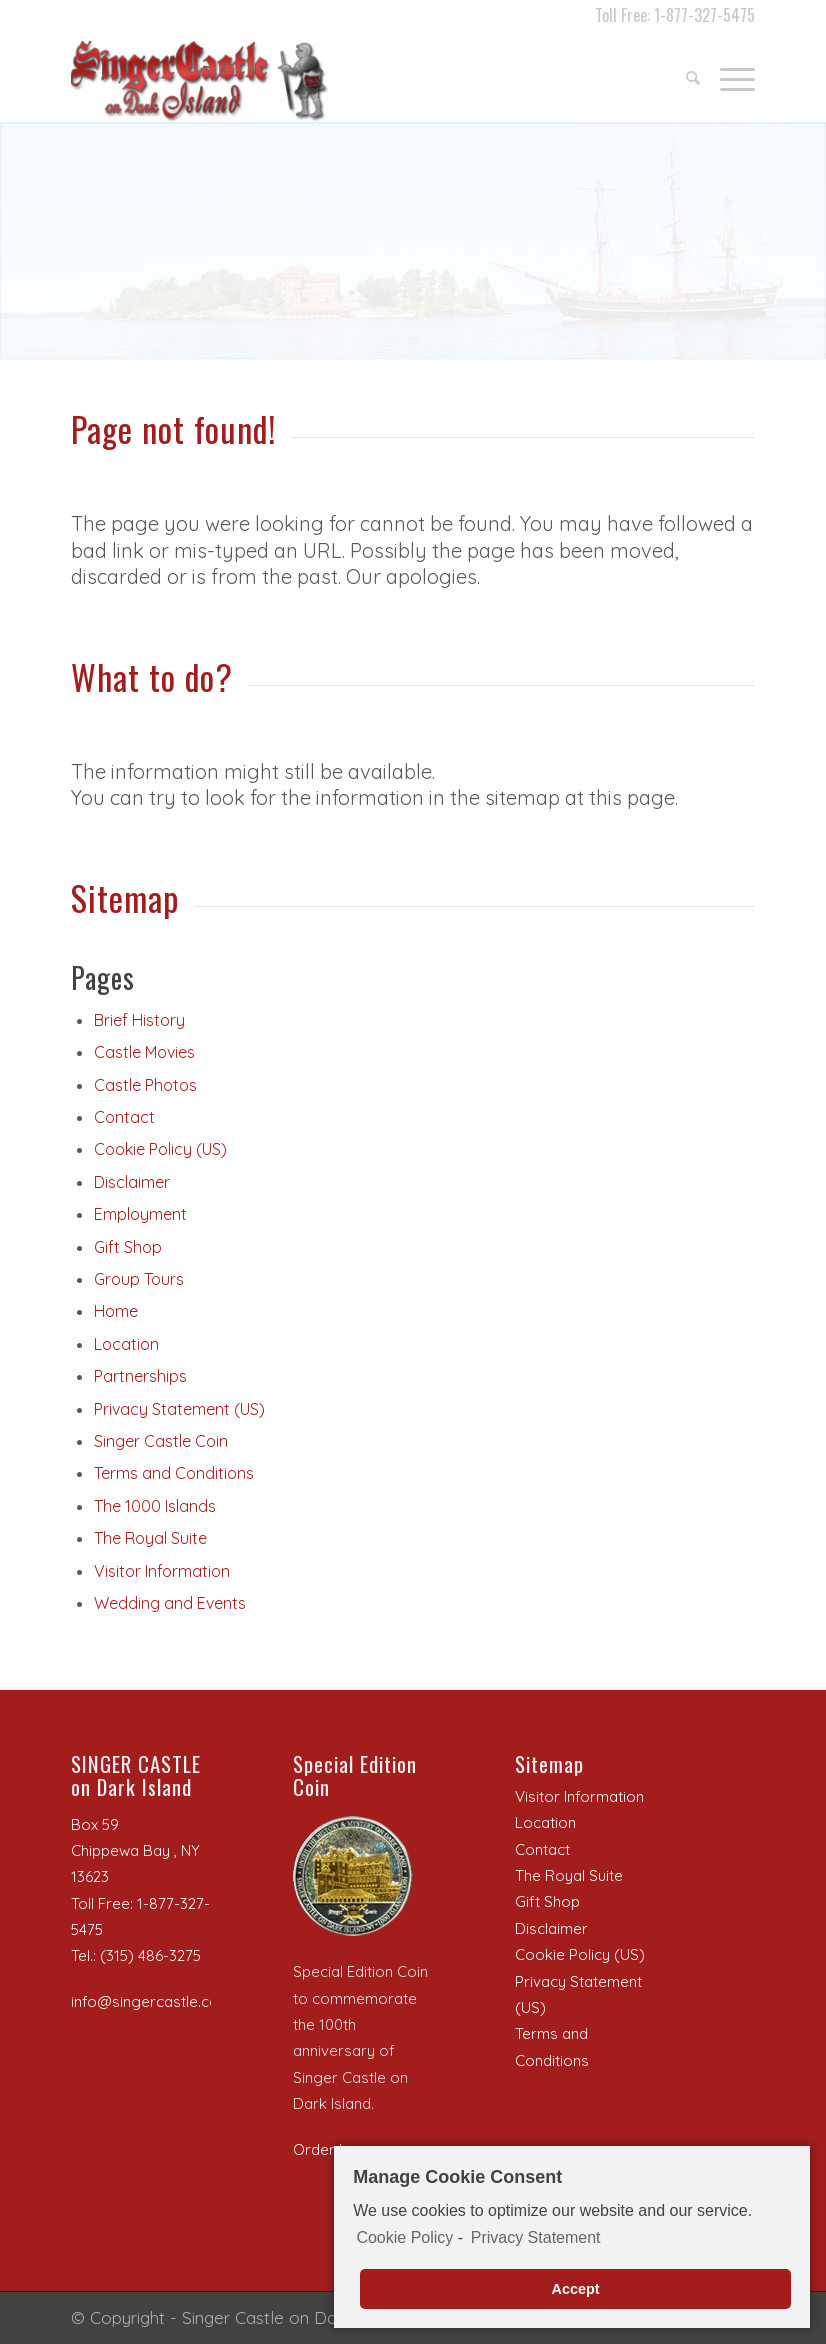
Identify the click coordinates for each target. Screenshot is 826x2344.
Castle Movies (144, 1052)
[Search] (683, 76)
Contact (124, 1117)
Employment (140, 1214)
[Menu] (727, 76)
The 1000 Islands (155, 1506)
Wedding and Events (170, 1603)
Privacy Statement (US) (179, 1409)
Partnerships (140, 1376)
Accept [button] (576, 2289)
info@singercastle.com (151, 2001)
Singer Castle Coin (161, 1441)
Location (126, 1344)
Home (116, 1311)
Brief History (139, 1020)
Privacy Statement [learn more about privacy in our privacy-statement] (536, 2238)
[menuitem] (683, 76)
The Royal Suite (150, 1538)
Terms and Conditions (174, 1473)
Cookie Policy (404, 2238)
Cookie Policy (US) (160, 1149)
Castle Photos (145, 1085)
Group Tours (139, 1279)
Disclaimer (132, 1182)
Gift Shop (128, 1247)
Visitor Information (162, 1571)
